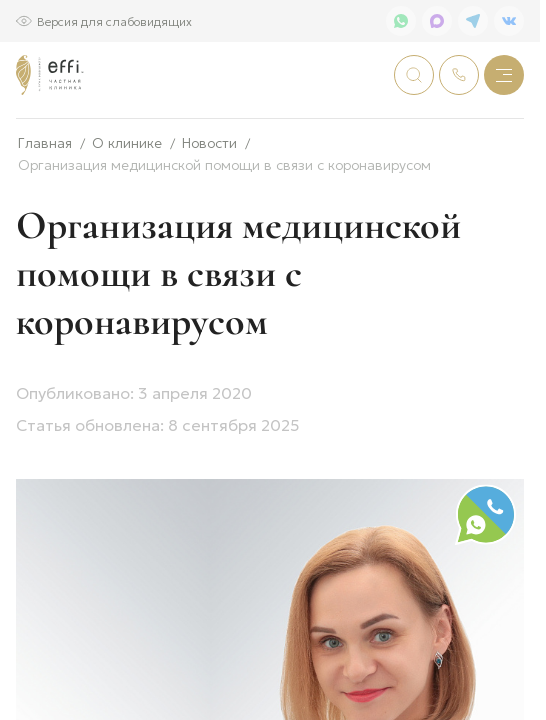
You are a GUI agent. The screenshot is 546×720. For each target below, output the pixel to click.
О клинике (127, 208)
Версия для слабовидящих (114, 20)
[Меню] (504, 75)
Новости (209, 208)
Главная (45, 208)
